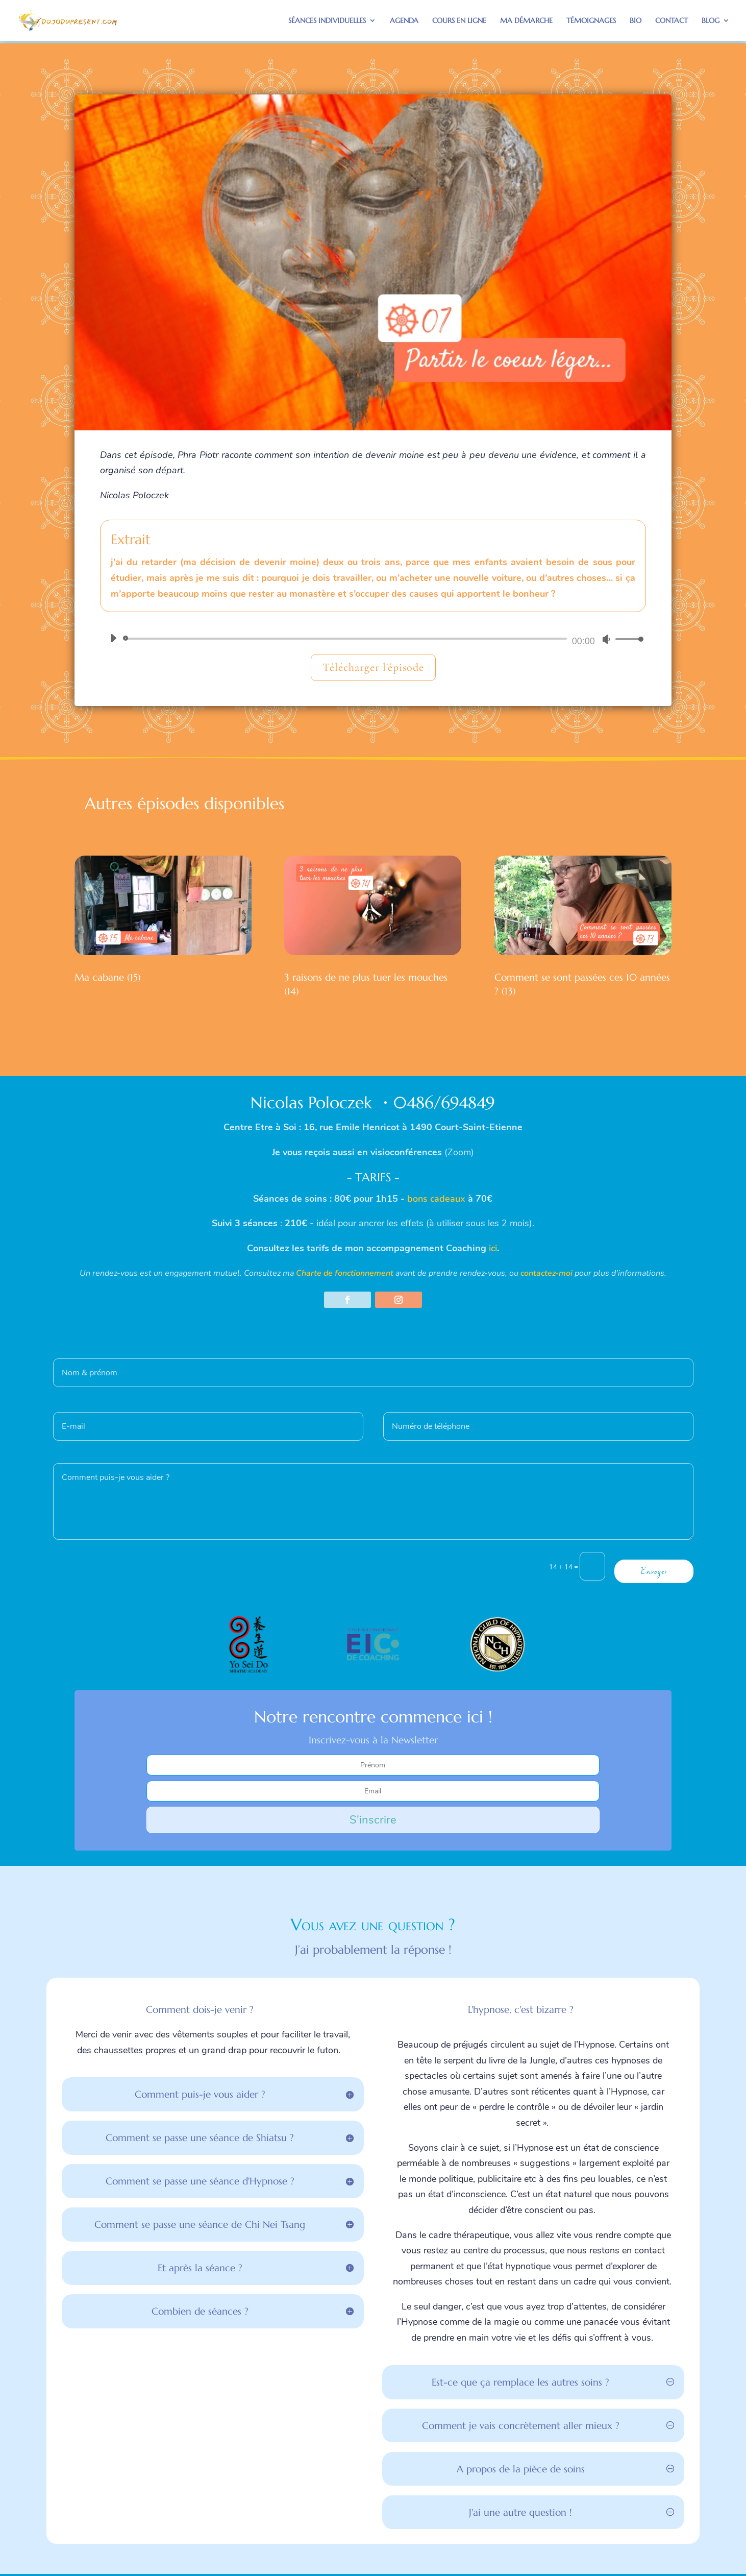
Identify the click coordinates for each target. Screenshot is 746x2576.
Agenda (404, 21)
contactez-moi (546, 1273)
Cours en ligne (459, 21)
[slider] (347, 639)
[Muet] (606, 639)
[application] (373, 639)
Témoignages (591, 21)
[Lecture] (113, 638)
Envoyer (653, 1571)
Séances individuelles (327, 21)
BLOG (710, 21)
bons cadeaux (436, 1199)
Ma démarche (526, 21)
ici (493, 1248)
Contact (671, 21)
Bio (635, 21)
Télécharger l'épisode (373, 667)
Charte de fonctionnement (344, 1273)
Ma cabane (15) (107, 977)
